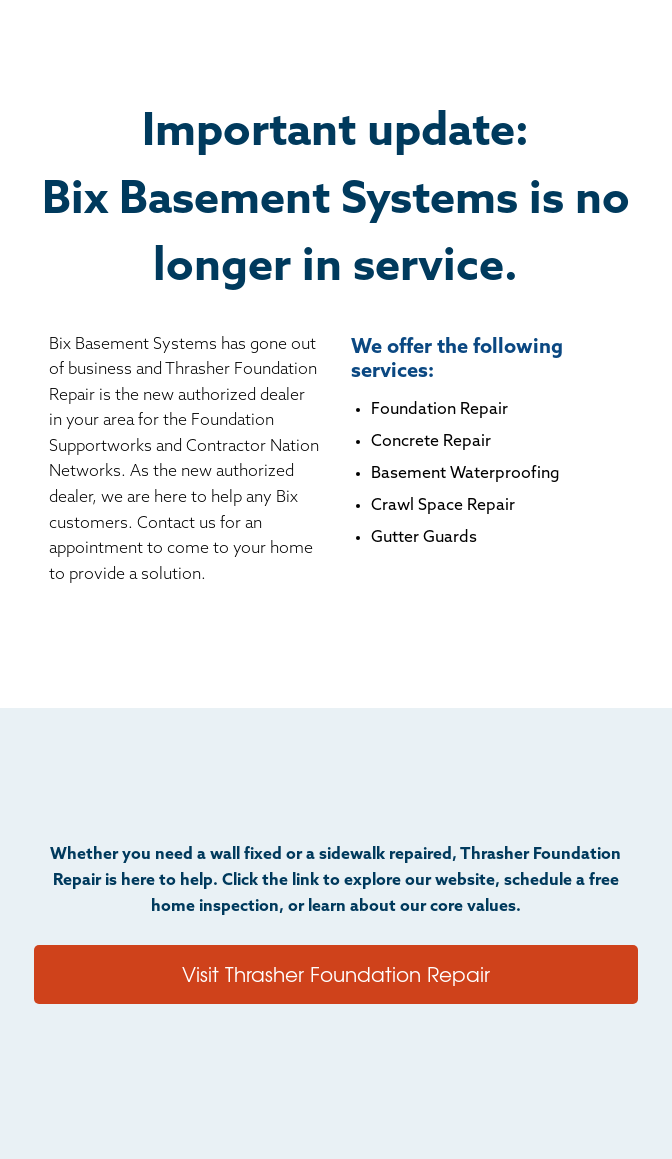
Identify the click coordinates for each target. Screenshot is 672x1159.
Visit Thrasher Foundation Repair (336, 973)
